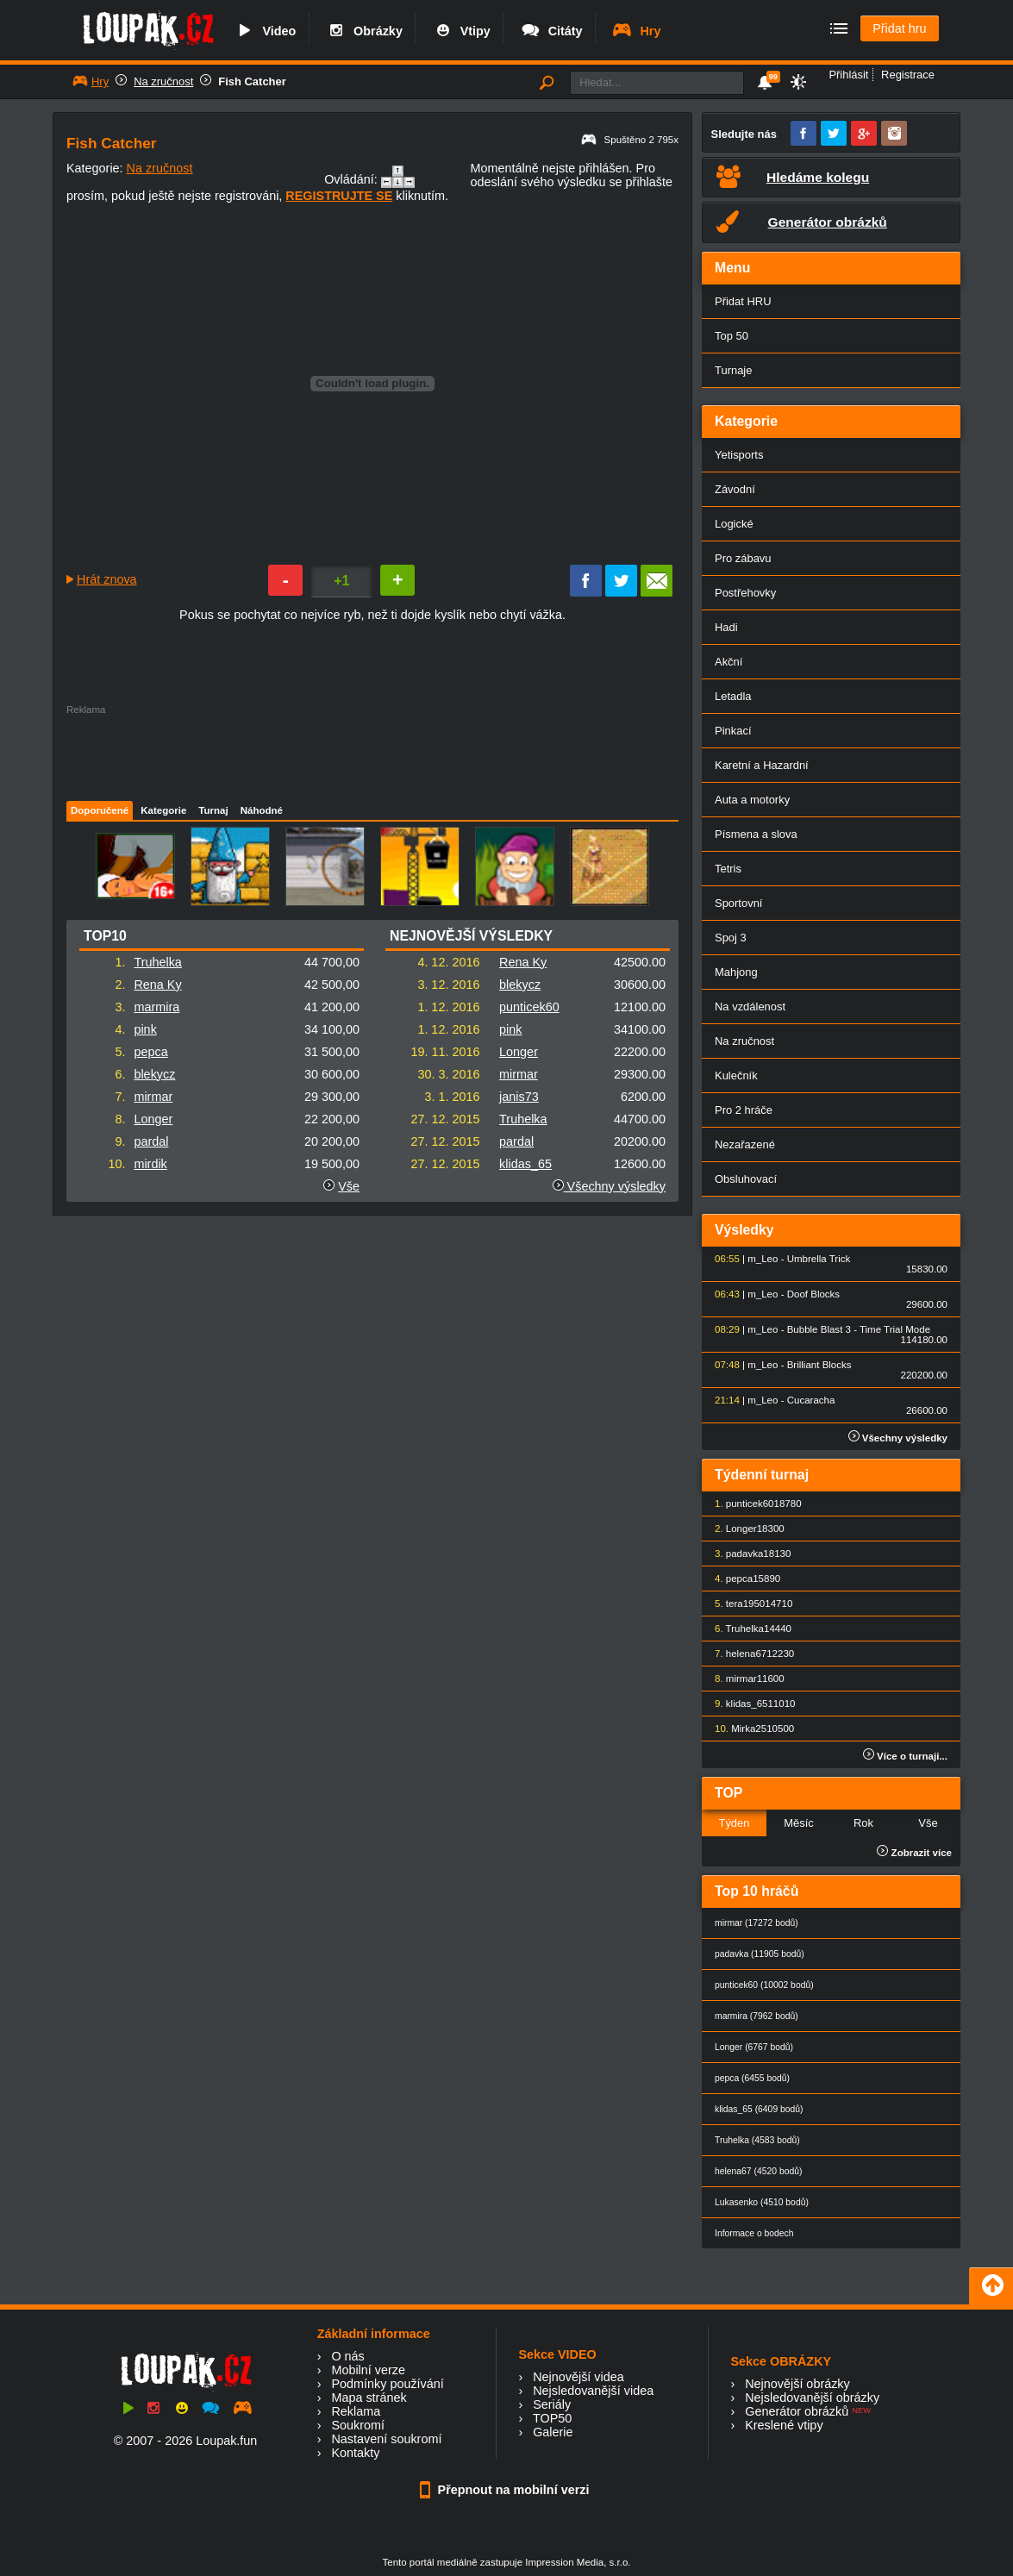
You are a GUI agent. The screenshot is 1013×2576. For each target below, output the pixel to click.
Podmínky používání (387, 2384)
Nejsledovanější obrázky (812, 2397)
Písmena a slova (756, 834)
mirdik (150, 1164)
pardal (151, 1141)
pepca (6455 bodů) (752, 2078)
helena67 (746, 1653)
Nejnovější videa (578, 2377)
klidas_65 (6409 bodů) (759, 2109)
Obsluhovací (746, 1178)
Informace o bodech (754, 2233)
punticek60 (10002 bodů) (764, 1985)
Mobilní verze (368, 2370)
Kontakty (355, 2453)
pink (145, 1029)
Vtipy (461, 31)
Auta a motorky (752, 799)
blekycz (154, 1074)
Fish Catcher (251, 81)
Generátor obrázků (796, 2411)
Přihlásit (848, 74)
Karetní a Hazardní (762, 765)
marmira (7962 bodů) (756, 2016)
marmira (156, 1007)
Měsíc (799, 1822)
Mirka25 (748, 1728)
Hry (635, 31)
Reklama (355, 2411)
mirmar (153, 1097)
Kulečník (736, 1075)
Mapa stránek (368, 2397)
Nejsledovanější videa (593, 2391)
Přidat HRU (743, 301)
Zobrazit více (914, 1853)
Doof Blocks (813, 1294)
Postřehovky (745, 592)
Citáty (551, 31)
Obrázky (364, 31)
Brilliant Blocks (819, 1365)
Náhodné (262, 810)
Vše (349, 1186)
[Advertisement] (371, 753)
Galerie (552, 2432)
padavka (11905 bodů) (759, 1954)
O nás (347, 2356)
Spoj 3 (731, 937)
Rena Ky (157, 984)
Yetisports (739, 454)
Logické (734, 523)
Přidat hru (899, 28)
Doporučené (99, 810)
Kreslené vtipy (783, 2425)
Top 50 (731, 335)
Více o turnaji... (905, 1756)
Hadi (726, 627)
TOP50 (552, 2418)
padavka (745, 1553)
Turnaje (733, 370)
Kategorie (163, 810)
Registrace (908, 74)
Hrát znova (107, 579)
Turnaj (213, 810)
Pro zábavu (743, 558)
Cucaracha (811, 1400)
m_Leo (762, 1259)
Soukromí (358, 2425)
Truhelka (157, 962)
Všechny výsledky (609, 1186)
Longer (153, 1119)
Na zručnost (163, 81)
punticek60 (529, 1007)
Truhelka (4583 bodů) (757, 2140)
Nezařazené (745, 1144)
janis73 (519, 1097)
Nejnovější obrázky (797, 2384)
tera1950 (745, 1603)
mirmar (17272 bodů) (756, 1923)
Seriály (552, 2404)
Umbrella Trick (819, 1259)
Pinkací (733, 730)
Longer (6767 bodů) (754, 2047)
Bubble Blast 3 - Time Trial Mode (858, 1329)
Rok (863, 1822)
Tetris (728, 868)
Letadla (733, 696)
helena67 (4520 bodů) (758, 2171)
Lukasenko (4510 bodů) (762, 2202)
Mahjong (736, 972)
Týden (733, 1822)
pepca (150, 1052)
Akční (728, 661)
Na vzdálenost (750, 1006)
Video (265, 31)
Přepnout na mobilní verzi (507, 2490)
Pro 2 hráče (743, 1110)
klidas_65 (525, 1164)
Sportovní (738, 903)
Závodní (735, 489)
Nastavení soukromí (386, 2439)
